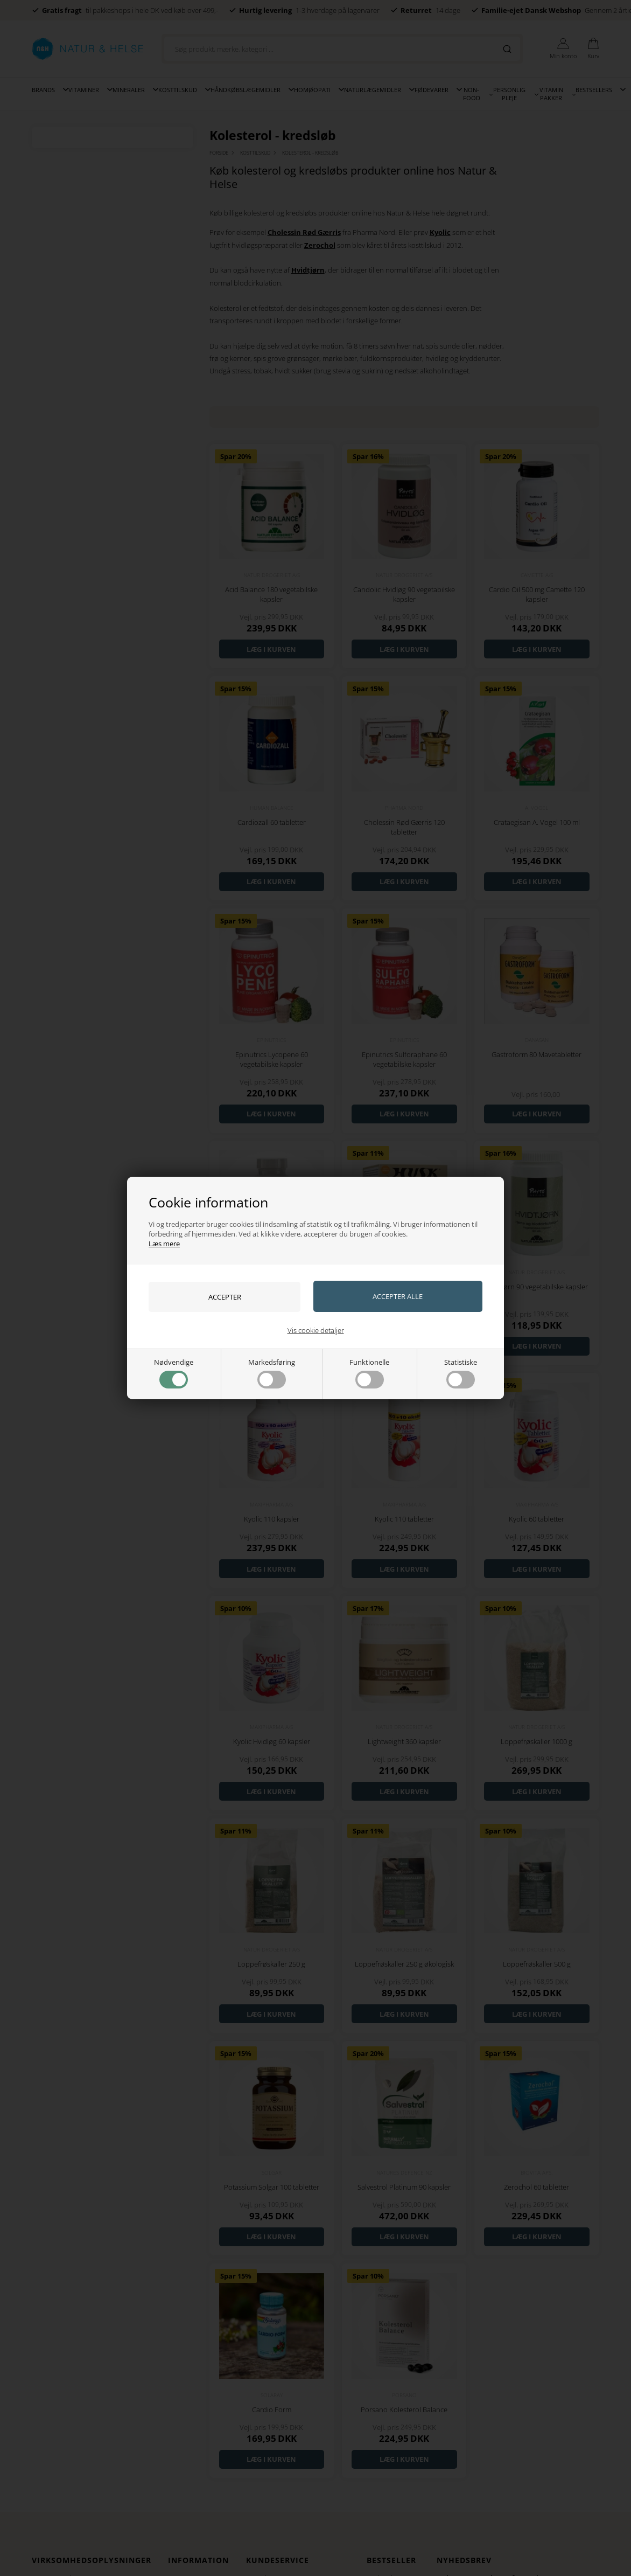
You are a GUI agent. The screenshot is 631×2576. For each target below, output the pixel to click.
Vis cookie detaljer (316, 1330)
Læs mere (164, 1243)
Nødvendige (173, 1372)
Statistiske (460, 1372)
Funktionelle (369, 1372)
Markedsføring (271, 1372)
